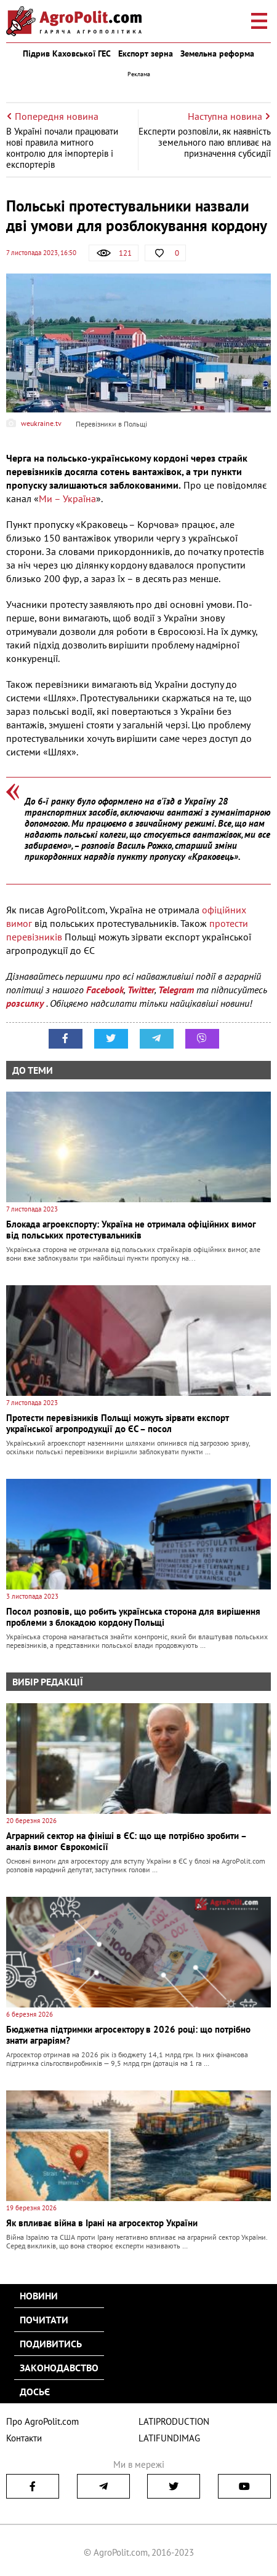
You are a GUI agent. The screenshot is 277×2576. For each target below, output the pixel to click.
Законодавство (59, 2367)
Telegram (176, 989)
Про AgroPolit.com (42, 2421)
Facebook (105, 989)
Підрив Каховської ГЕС (67, 53)
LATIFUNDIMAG (169, 2438)
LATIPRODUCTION (173, 2421)
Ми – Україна (67, 498)
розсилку (26, 1003)
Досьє (35, 2391)
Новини (39, 2296)
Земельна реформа (217, 53)
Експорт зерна (145, 53)
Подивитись (51, 2344)
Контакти (24, 2438)
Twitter (141, 989)
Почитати (44, 2320)
